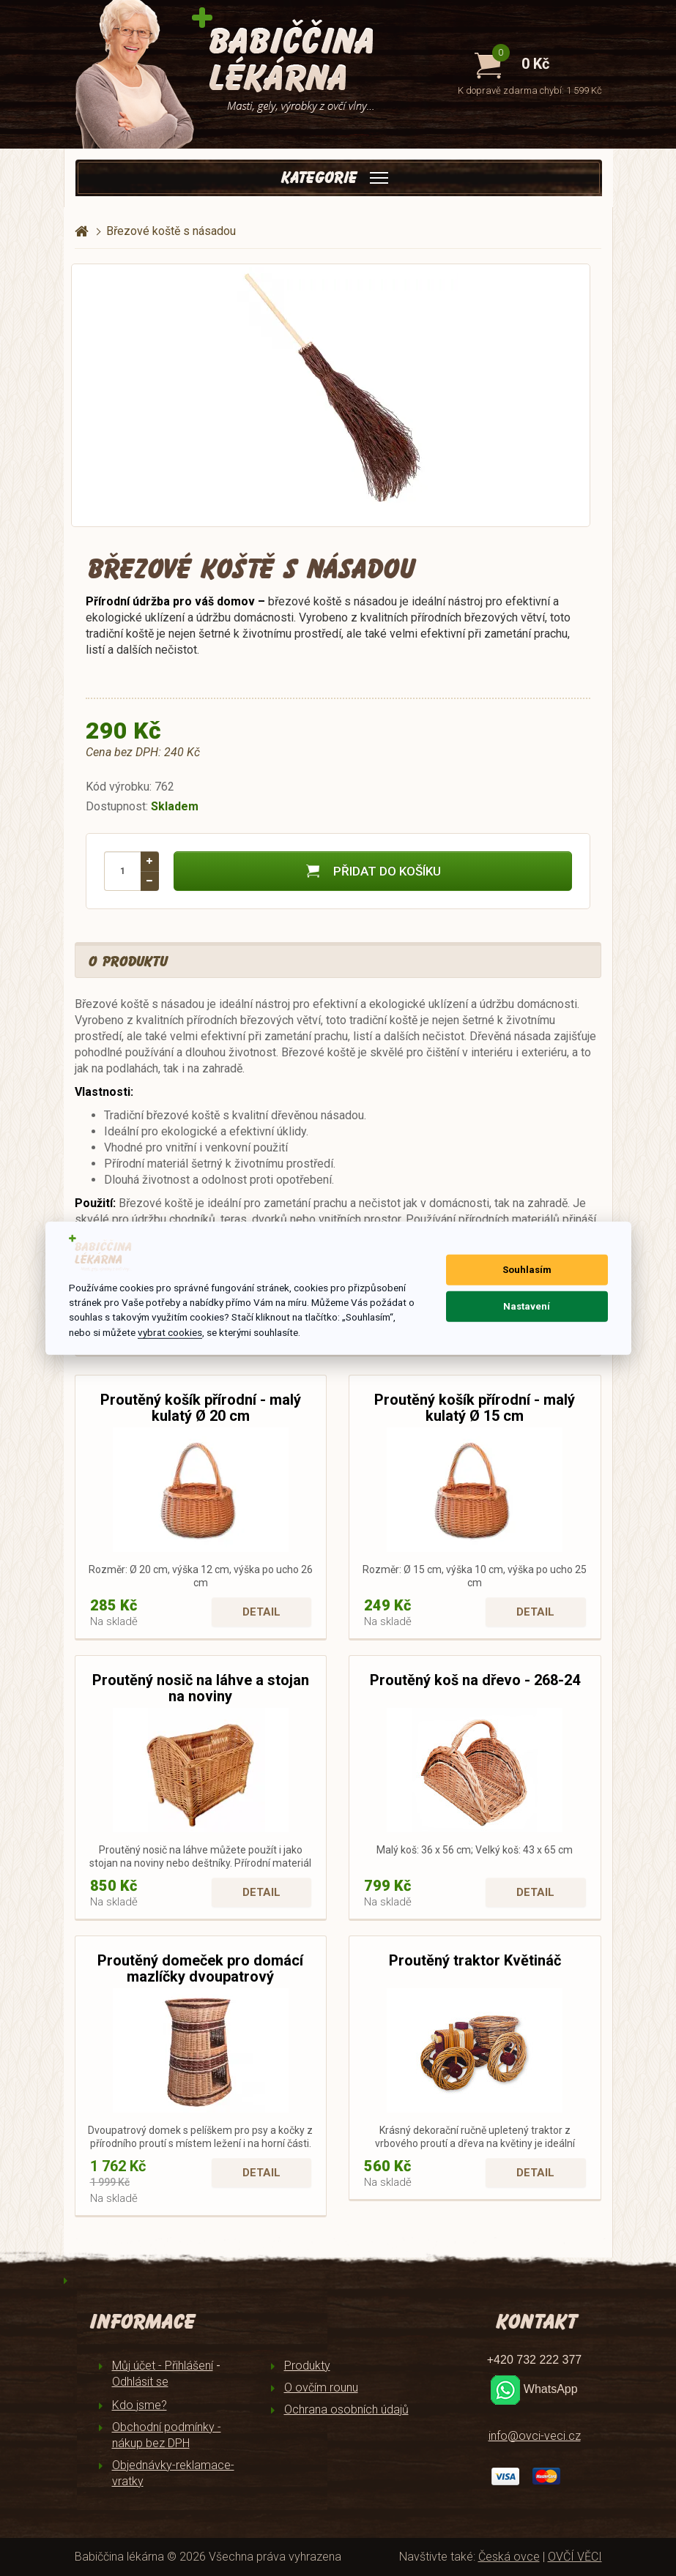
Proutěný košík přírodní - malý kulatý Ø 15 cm (474, 1408)
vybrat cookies (170, 1332)
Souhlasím (526, 1269)
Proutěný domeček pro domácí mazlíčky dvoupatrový (200, 1968)
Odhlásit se (140, 2382)
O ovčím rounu (321, 2387)
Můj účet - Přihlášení (162, 2365)
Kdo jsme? (139, 2405)
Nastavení (526, 1306)
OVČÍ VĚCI (575, 2557)
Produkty (307, 2365)
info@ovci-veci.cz (535, 2436)
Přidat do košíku (372, 871)
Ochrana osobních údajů (346, 2409)
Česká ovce (509, 2557)
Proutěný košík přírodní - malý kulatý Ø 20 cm (200, 1408)
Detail (261, 1612)
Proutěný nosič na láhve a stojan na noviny (200, 1688)
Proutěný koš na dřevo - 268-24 (475, 1680)
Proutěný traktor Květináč (475, 1960)
